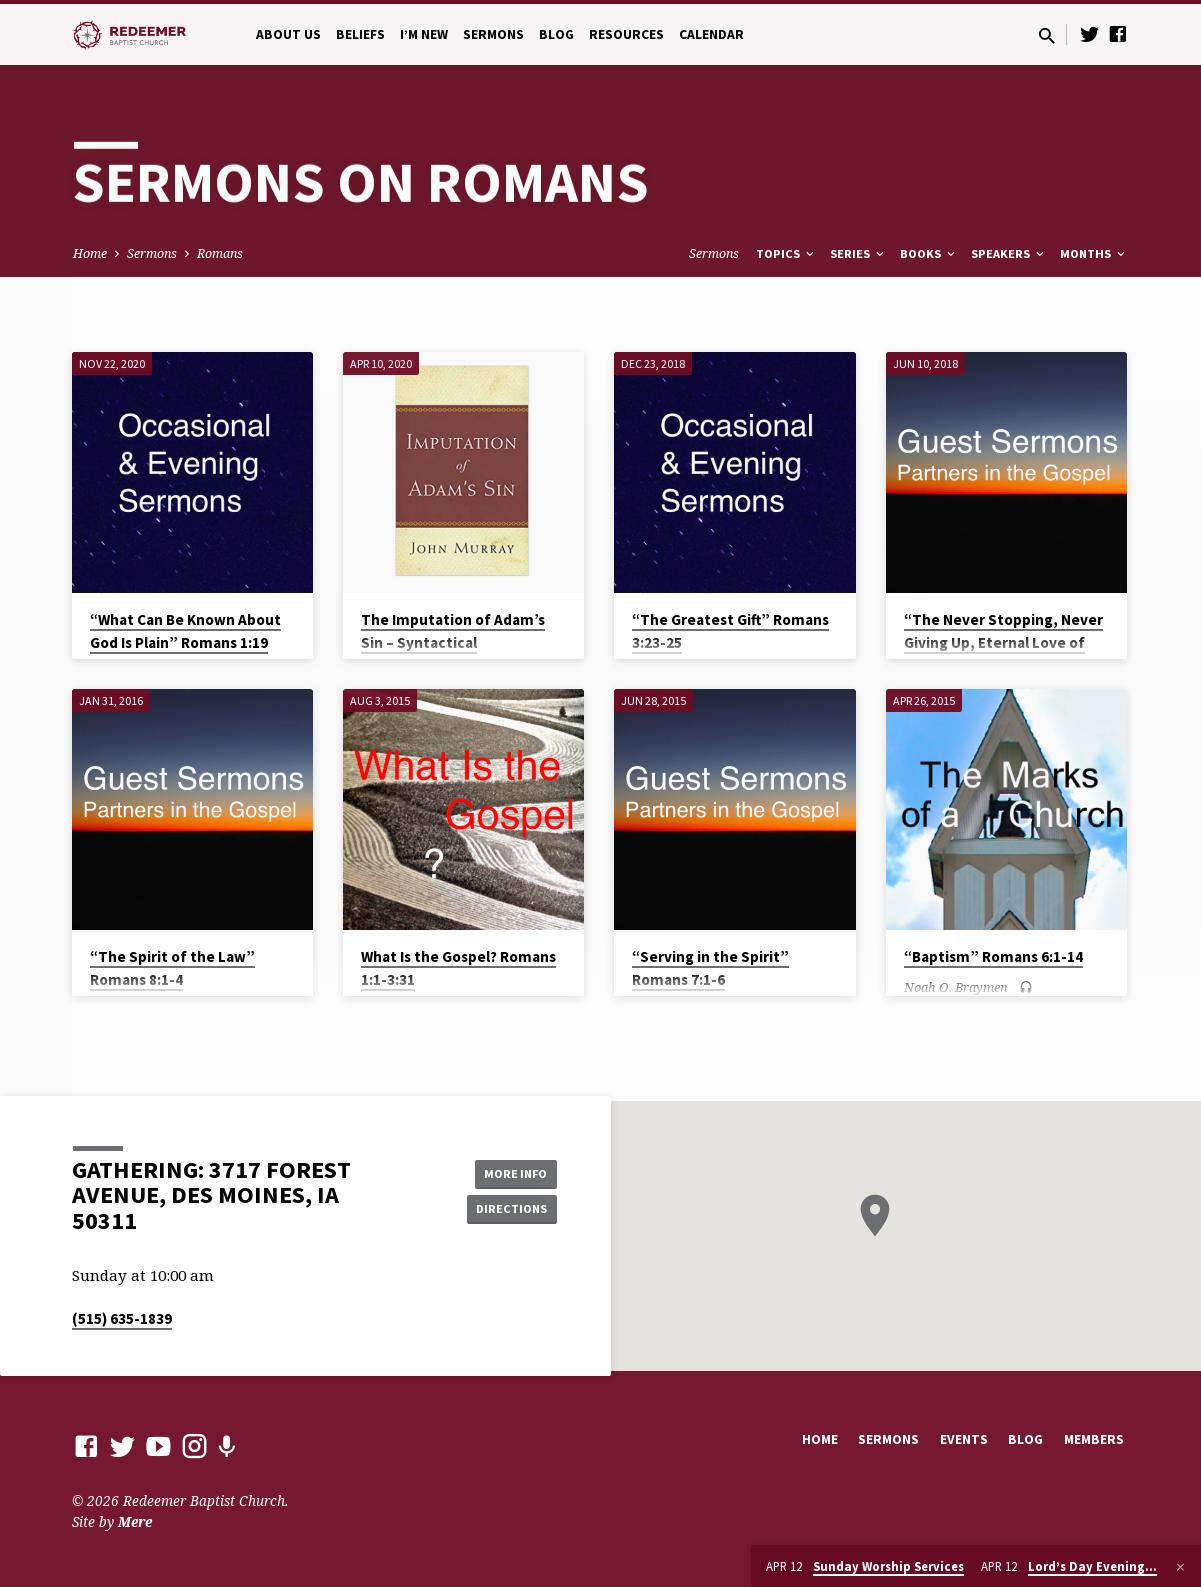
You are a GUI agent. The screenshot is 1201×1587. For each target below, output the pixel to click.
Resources (626, 34)
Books (929, 253)
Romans (220, 253)
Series (858, 253)
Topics (786, 253)
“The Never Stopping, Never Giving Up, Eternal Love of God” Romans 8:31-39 (1003, 642)
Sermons (493, 34)
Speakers (1009, 253)
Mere (135, 1521)
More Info (506, 1170)
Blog (556, 34)
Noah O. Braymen (956, 987)
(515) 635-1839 (122, 1318)
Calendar (711, 34)
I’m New (424, 34)
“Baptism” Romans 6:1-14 (993, 956)
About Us (288, 34)
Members (1094, 1439)
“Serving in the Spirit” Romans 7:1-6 (710, 968)
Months (1094, 253)
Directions (506, 1210)
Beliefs (360, 34)
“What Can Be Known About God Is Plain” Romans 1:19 (185, 631)
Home (90, 253)
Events (964, 1439)
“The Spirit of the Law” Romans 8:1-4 (172, 968)
